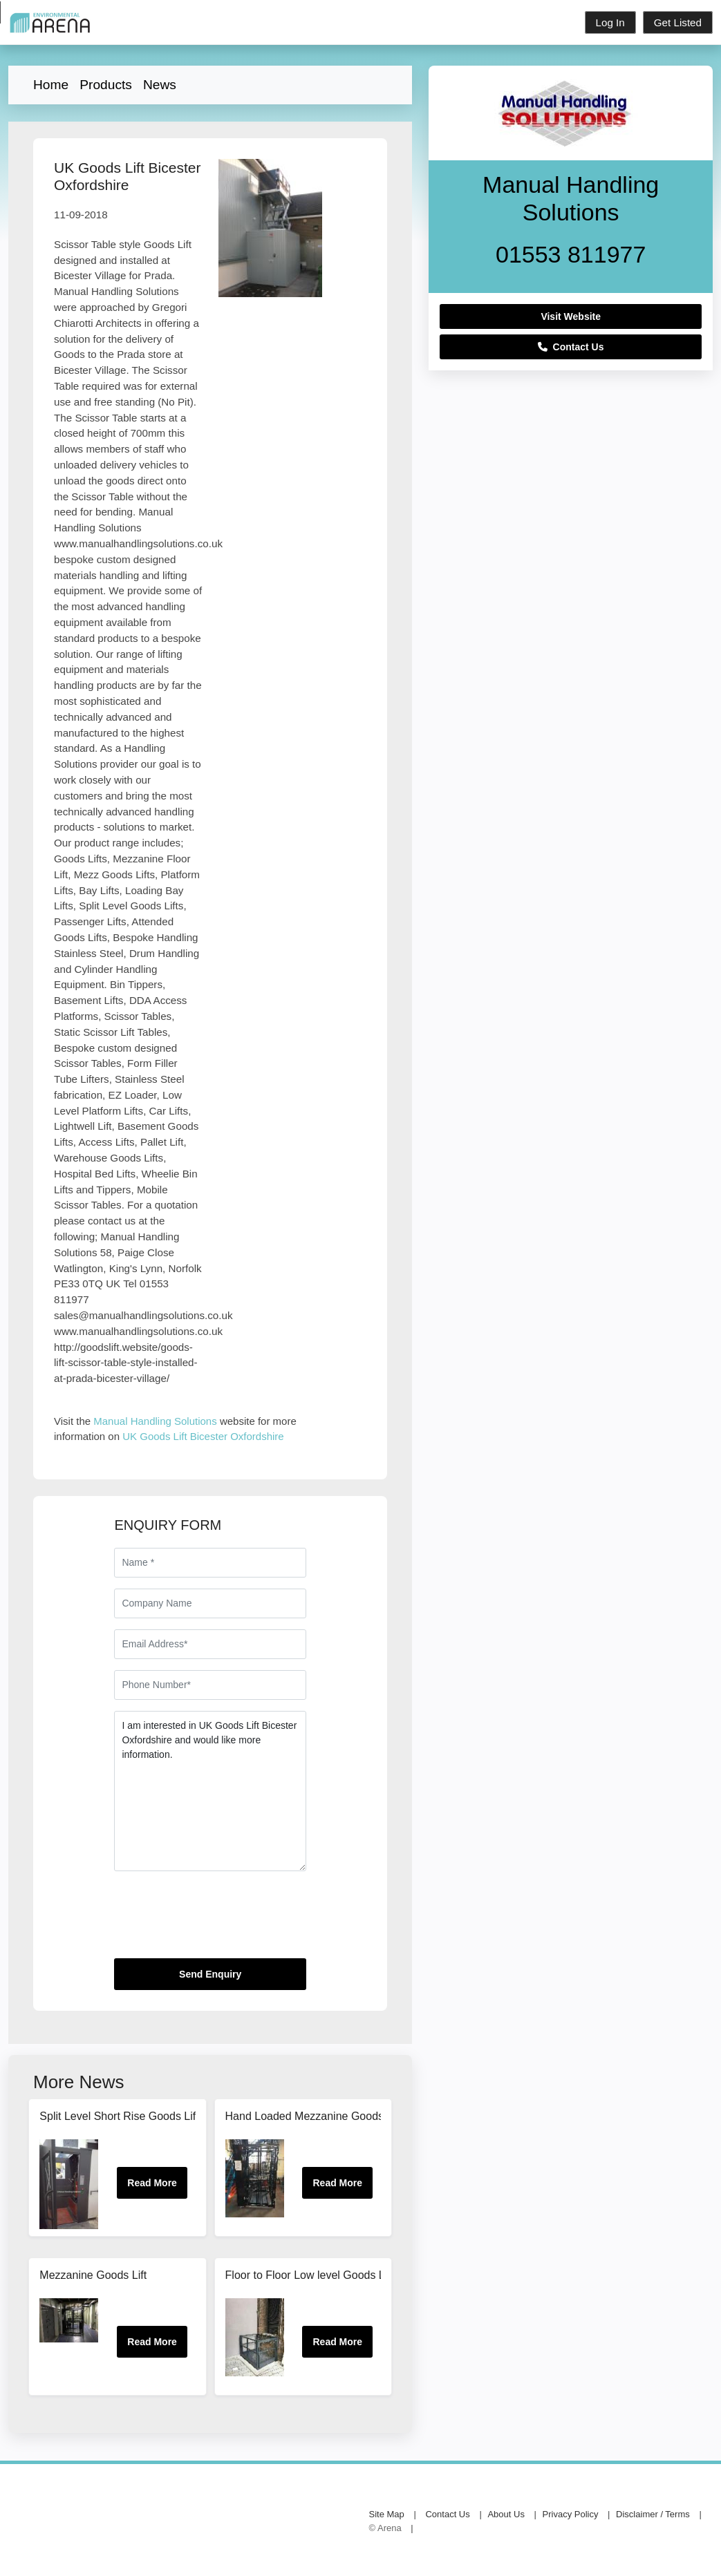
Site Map (386, 2514)
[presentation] (219, 1920)
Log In (610, 22)
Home (50, 84)
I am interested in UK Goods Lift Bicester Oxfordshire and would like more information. (210, 1791)
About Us (505, 2514)
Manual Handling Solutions (154, 1421)
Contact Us (571, 346)
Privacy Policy (571, 2514)
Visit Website (571, 316)
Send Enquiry (210, 1974)
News (159, 84)
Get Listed (678, 22)
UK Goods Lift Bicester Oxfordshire (202, 1436)
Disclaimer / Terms (653, 2514)
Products (105, 84)
